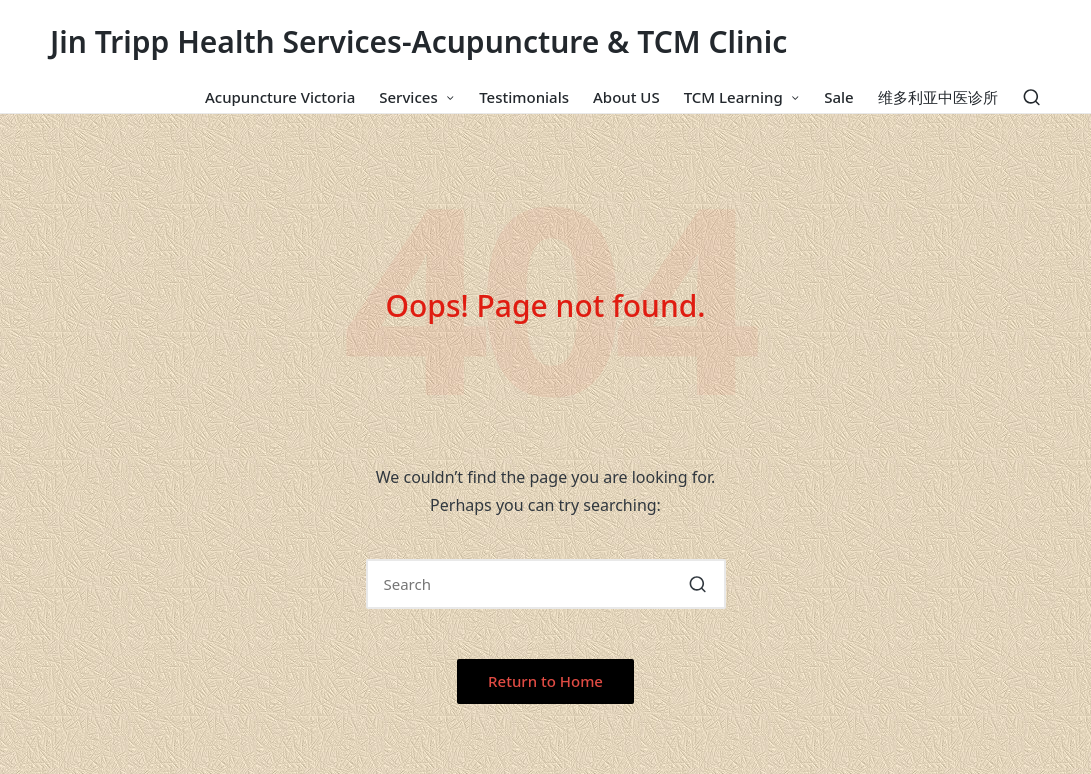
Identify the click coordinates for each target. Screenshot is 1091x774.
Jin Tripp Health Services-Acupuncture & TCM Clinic (418, 41)
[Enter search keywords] (546, 584)
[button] (698, 584)
